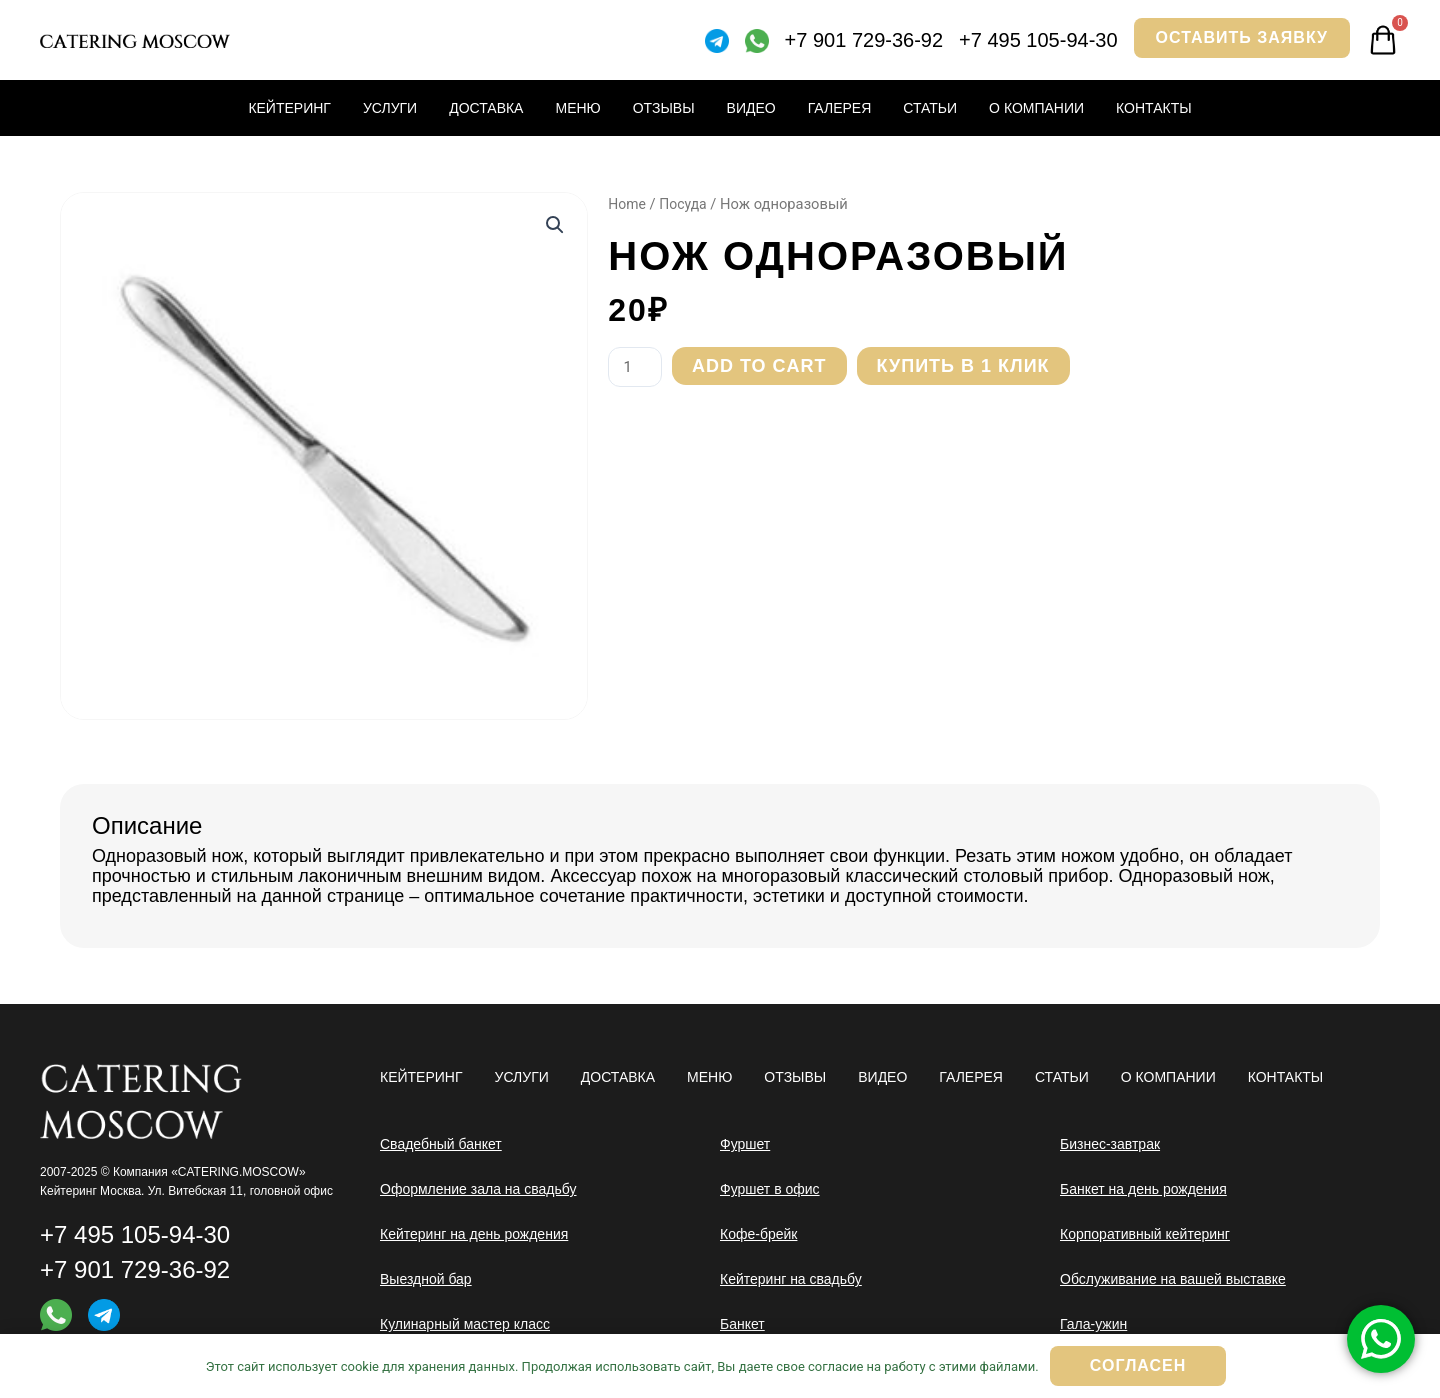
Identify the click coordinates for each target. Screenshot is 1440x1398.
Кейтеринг (289, 108)
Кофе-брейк (758, 1234)
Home (628, 204)
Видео (751, 108)
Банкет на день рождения (1143, 1189)
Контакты (1154, 108)
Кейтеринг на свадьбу (791, 1279)
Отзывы (664, 108)
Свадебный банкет (441, 1144)
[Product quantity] (637, 367)
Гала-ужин (1093, 1324)
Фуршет (745, 1144)
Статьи (930, 108)
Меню (577, 108)
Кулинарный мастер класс (465, 1324)
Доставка (486, 108)
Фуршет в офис (770, 1189)
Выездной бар (426, 1279)
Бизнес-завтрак (1110, 1144)
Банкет (742, 1324)
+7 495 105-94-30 (1038, 40)
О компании (1036, 108)
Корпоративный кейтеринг (1145, 1234)
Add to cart (763, 366)
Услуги (390, 108)
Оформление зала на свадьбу (478, 1189)
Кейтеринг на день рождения (474, 1234)
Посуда (686, 204)
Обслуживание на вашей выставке (1173, 1279)
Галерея (840, 108)
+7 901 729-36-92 (864, 40)
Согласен (1138, 1365)
